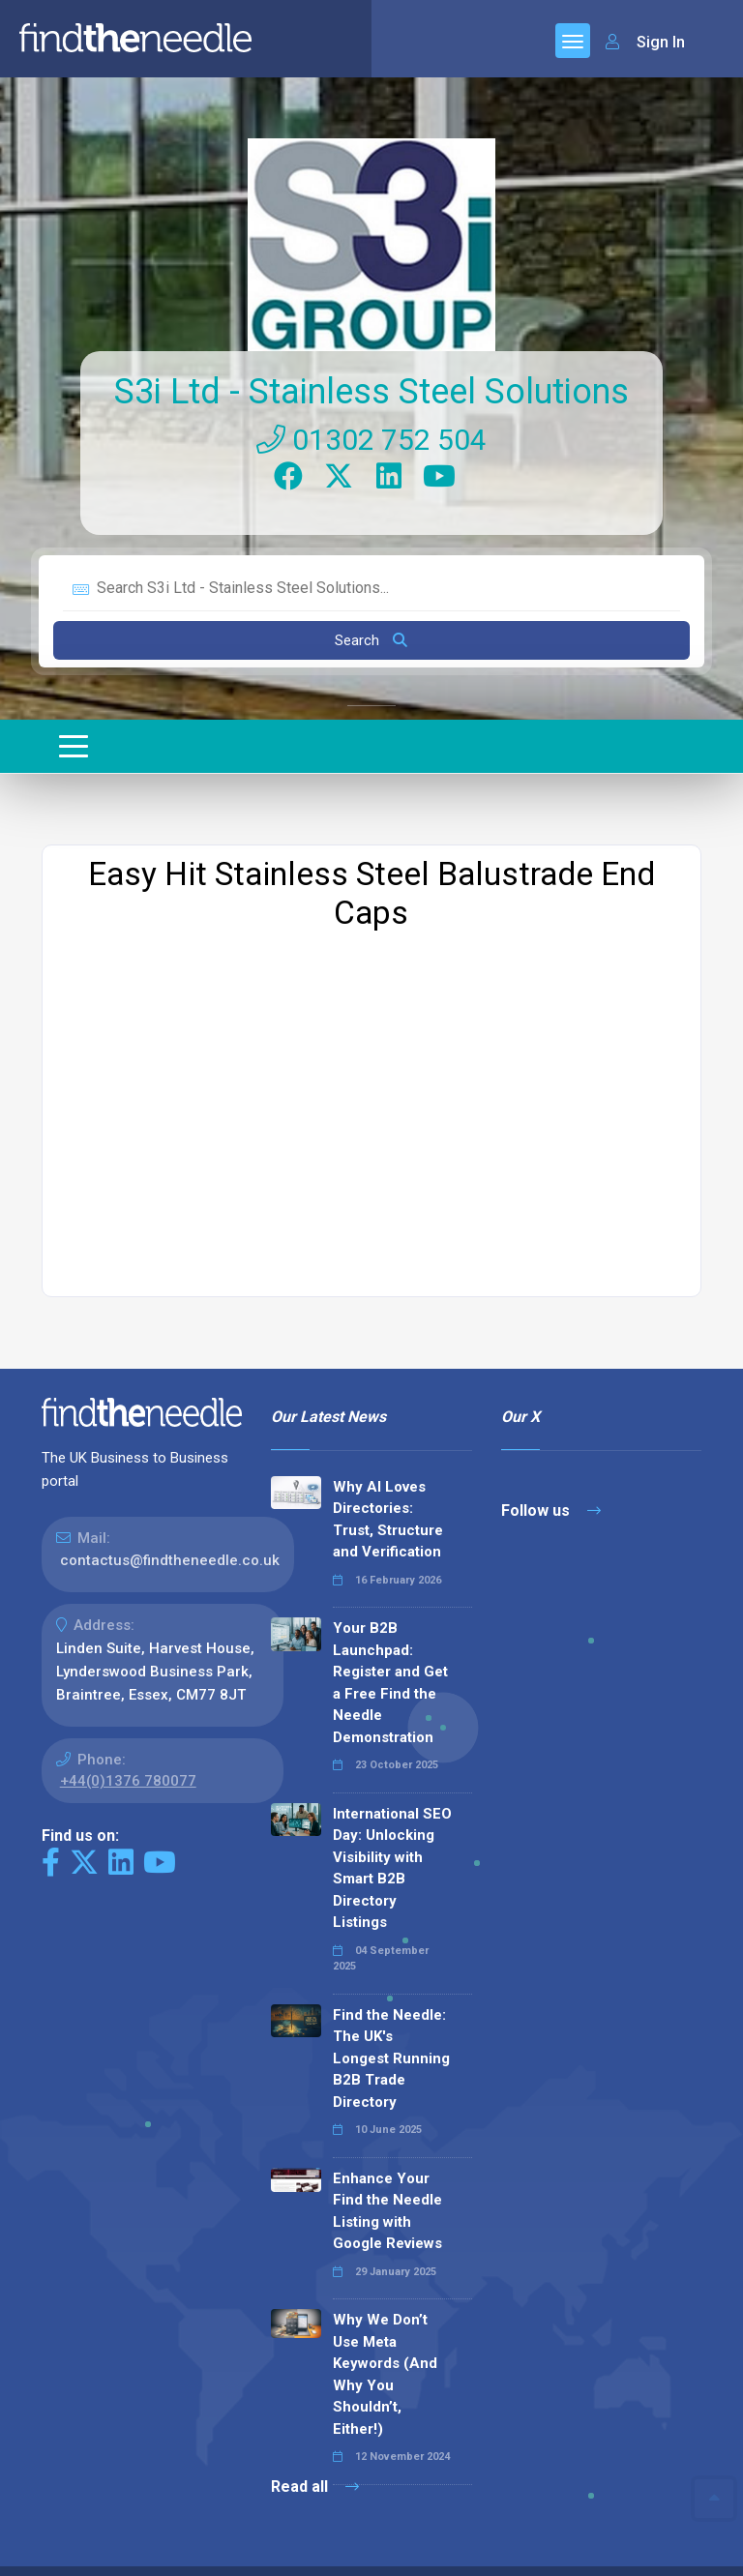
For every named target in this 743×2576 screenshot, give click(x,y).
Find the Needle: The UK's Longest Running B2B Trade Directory (391, 2046)
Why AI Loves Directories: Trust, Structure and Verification (388, 1507)
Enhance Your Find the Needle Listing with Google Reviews (387, 2198)
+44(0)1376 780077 (128, 1768)
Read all (315, 2474)
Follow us (551, 1498)
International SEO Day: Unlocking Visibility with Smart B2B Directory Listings (392, 1855)
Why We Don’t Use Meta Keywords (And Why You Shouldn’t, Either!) (385, 2361)
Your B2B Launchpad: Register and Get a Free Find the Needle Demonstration (390, 1670)
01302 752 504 (371, 427)
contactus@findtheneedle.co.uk (170, 1547)
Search (371, 628)
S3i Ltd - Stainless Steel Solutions (371, 379)
